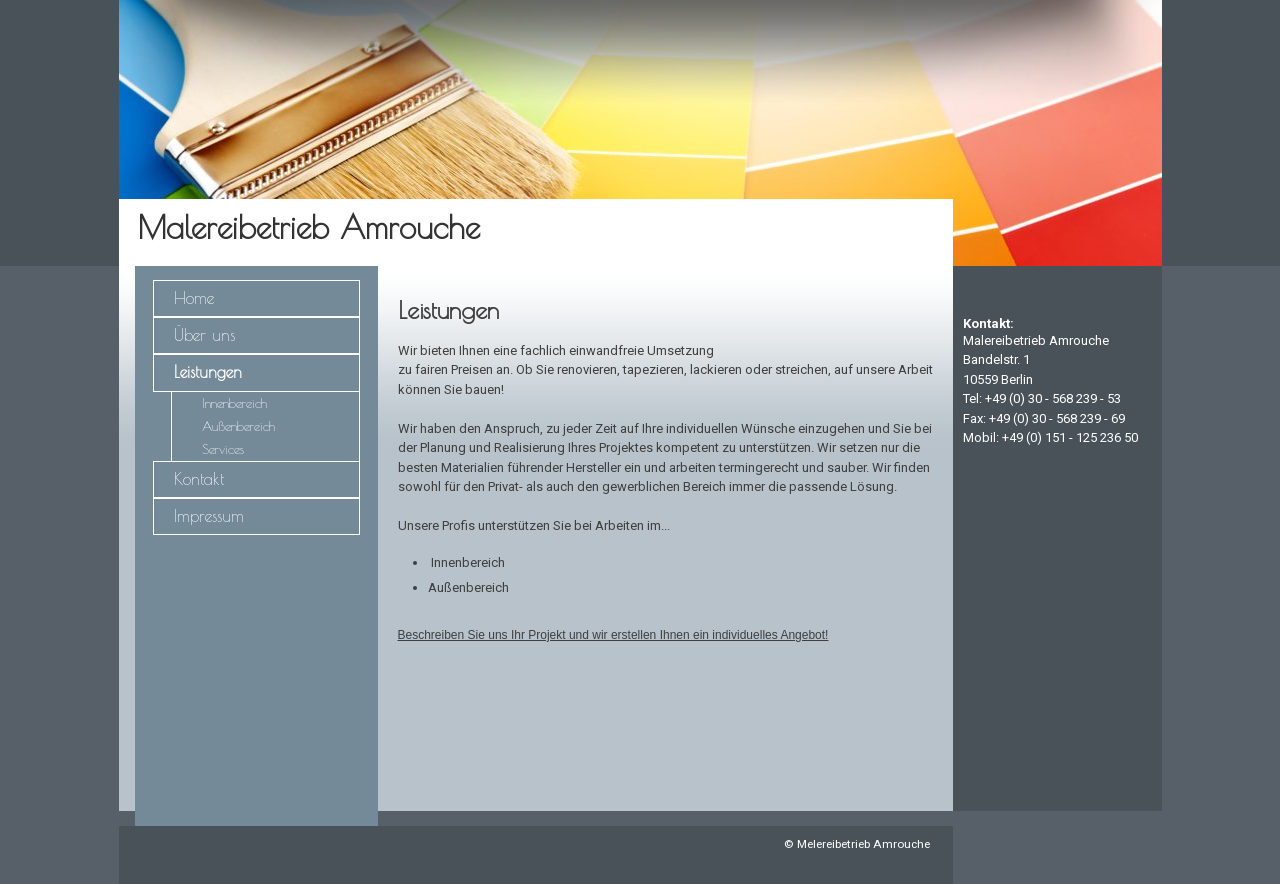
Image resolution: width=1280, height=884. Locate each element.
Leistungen (208, 372)
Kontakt (199, 479)
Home (194, 298)
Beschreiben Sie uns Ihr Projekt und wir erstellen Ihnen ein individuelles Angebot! (613, 635)
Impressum (209, 516)
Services (223, 449)
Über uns (204, 335)
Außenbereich (238, 426)
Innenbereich (234, 403)
